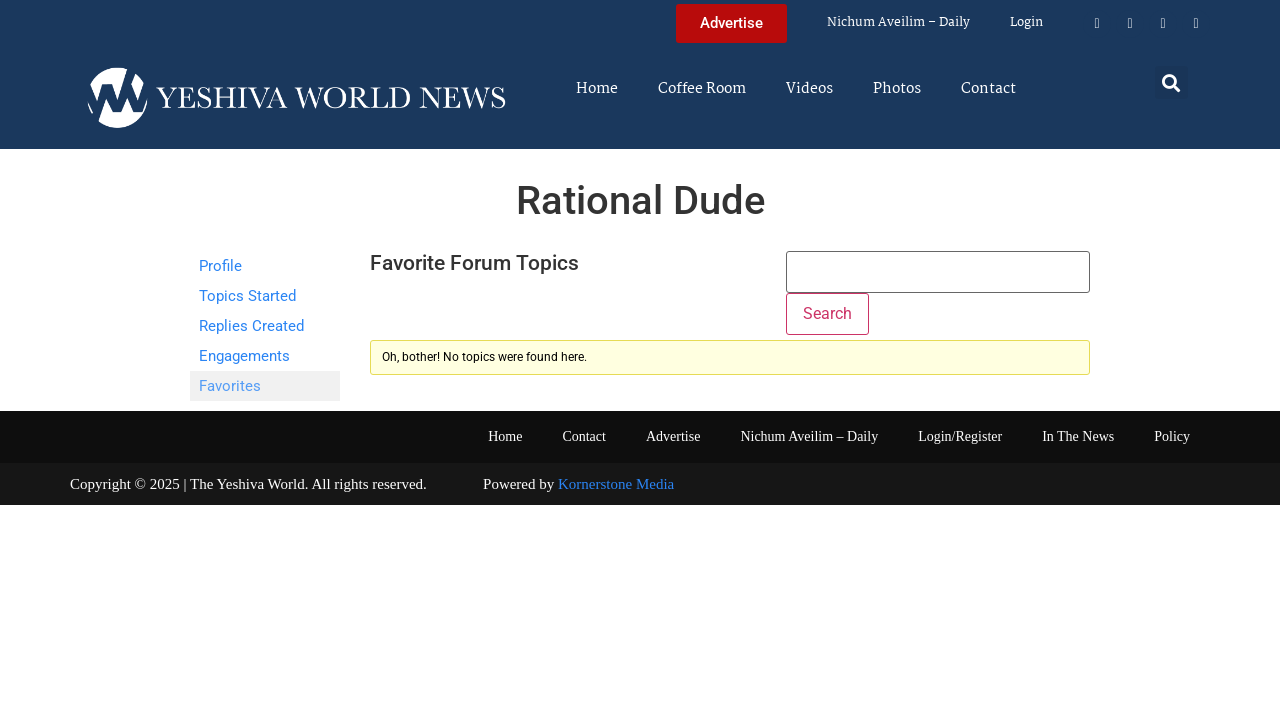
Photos (897, 89)
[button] (1171, 82)
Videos (809, 89)
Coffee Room (702, 89)
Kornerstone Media (616, 484)
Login (1026, 22)
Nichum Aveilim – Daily (898, 22)
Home (597, 89)
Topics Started (247, 296)
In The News (1078, 436)
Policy (1172, 436)
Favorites (230, 386)
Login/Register (960, 436)
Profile (220, 266)
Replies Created (251, 326)
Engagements (244, 356)
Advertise (673, 436)
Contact (988, 89)
